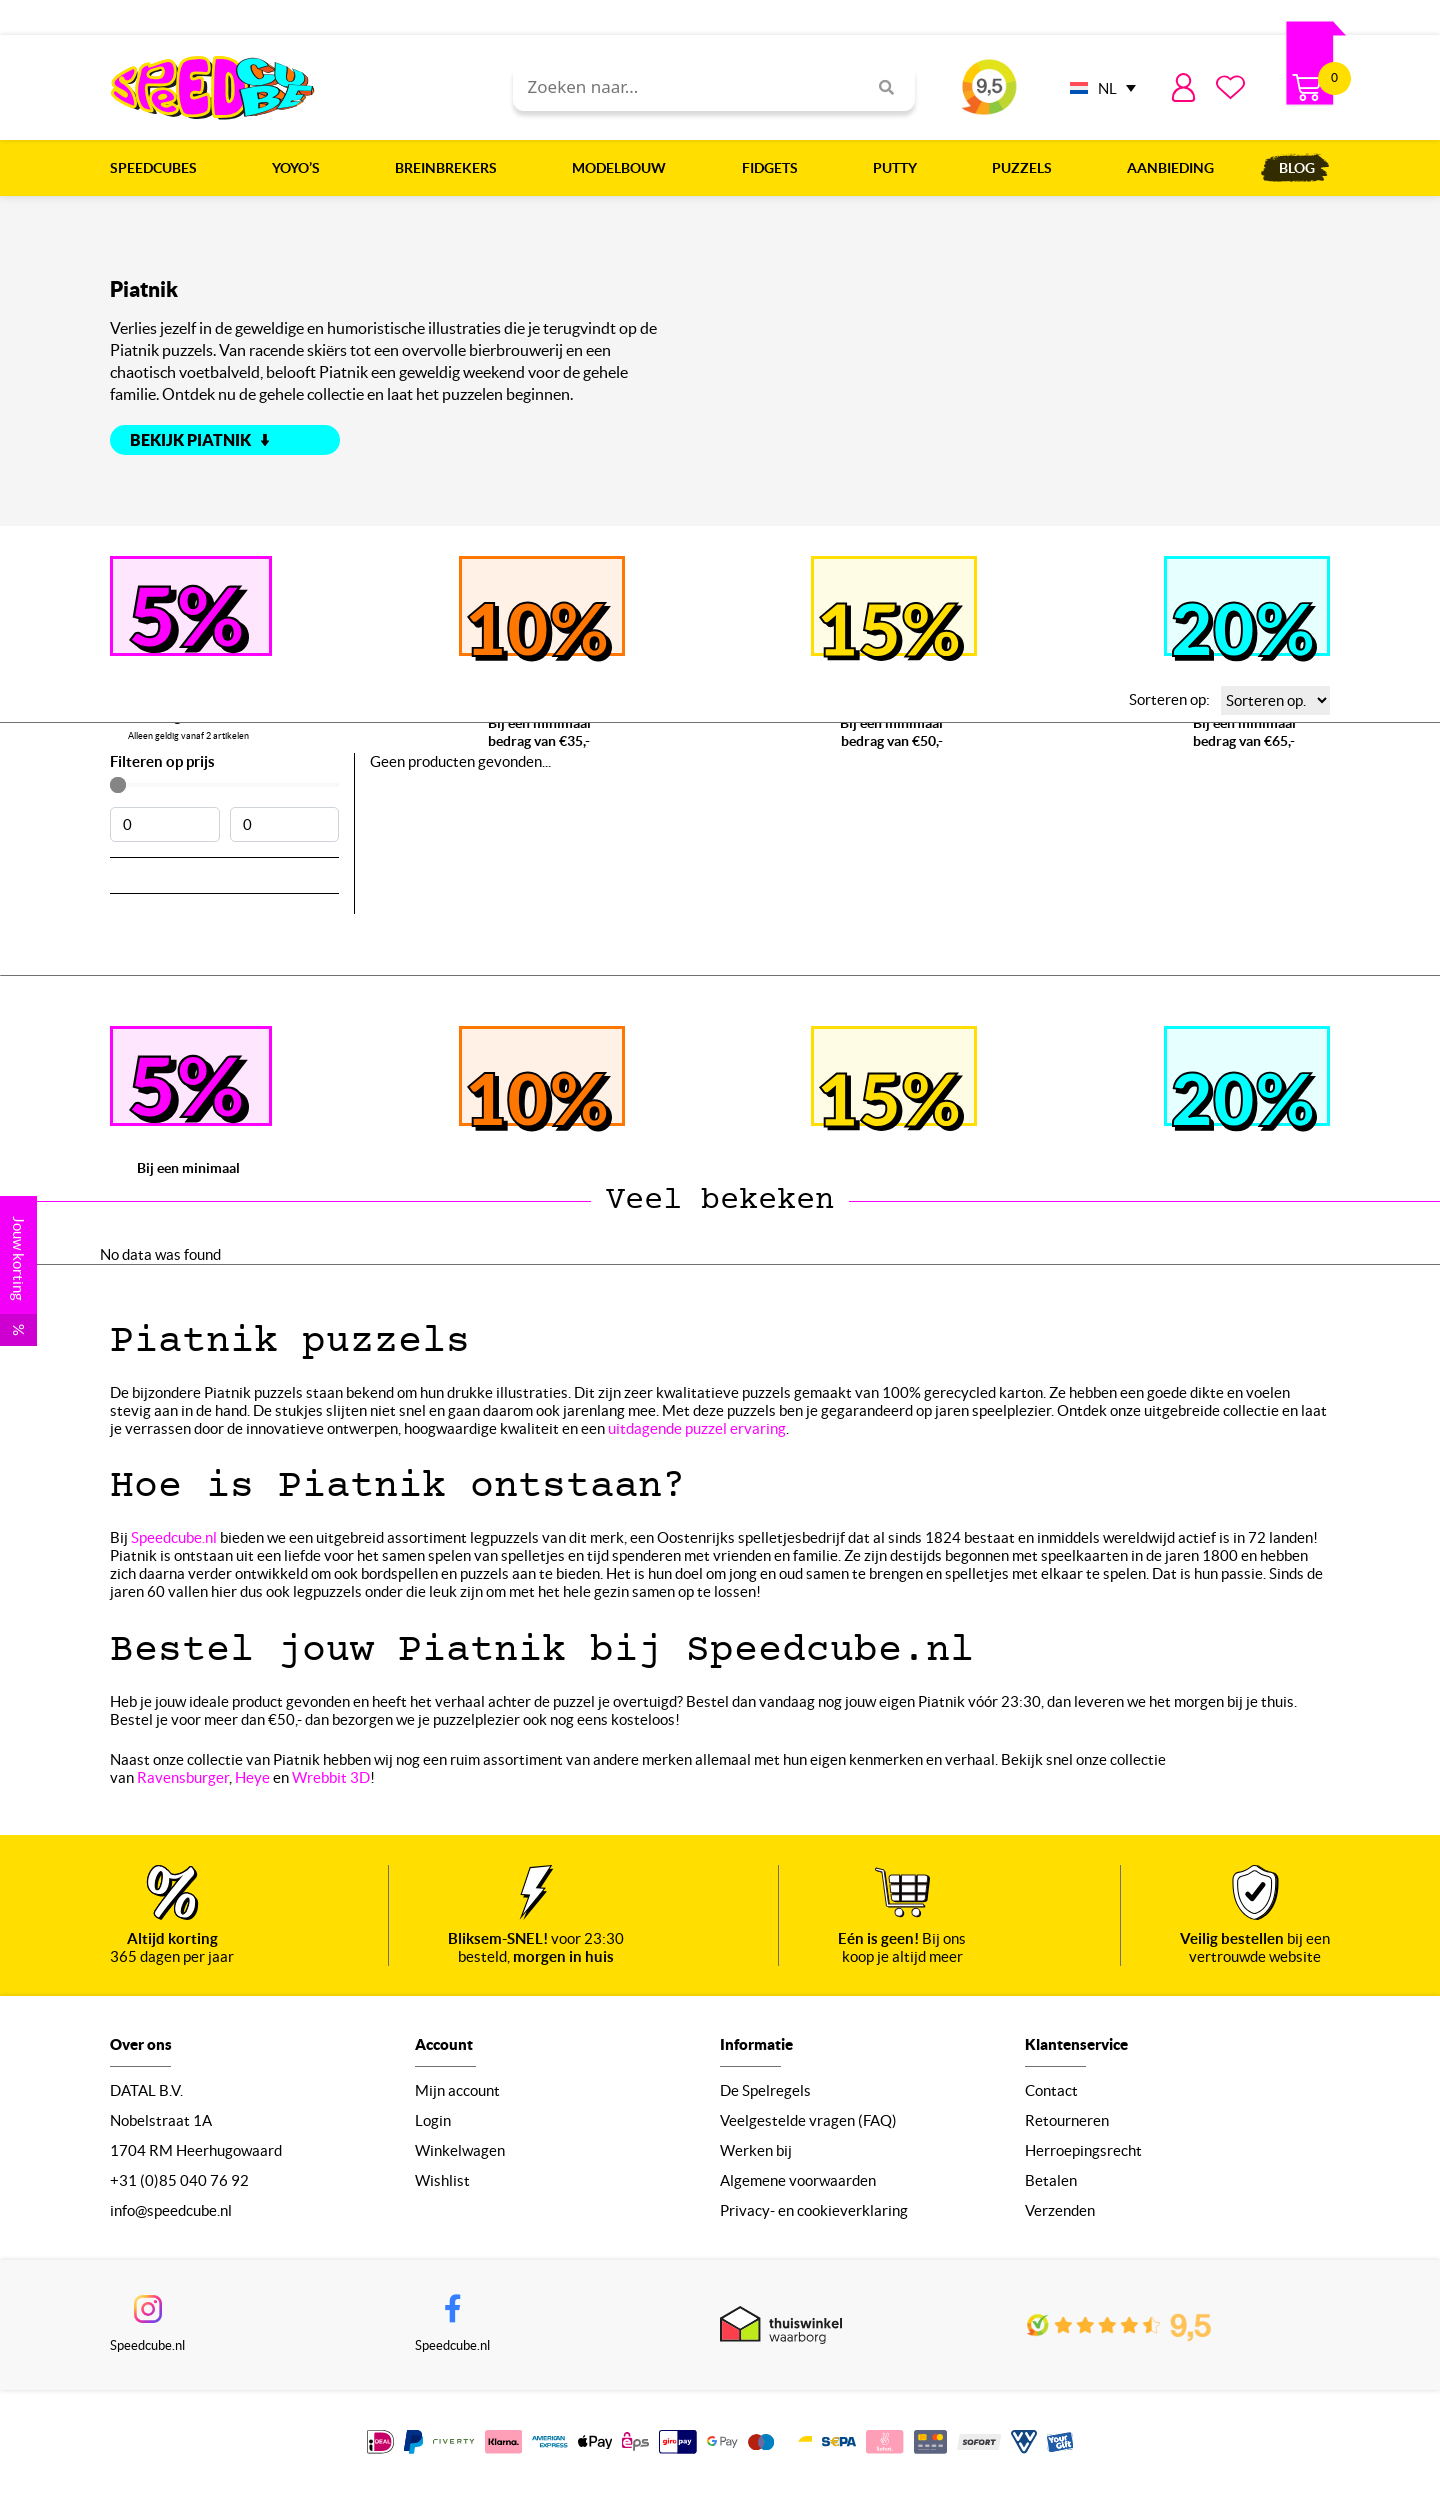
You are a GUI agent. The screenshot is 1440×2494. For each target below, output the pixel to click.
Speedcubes (158, 168)
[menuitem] (1098, 87)
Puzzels (1027, 168)
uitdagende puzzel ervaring (697, 1428)
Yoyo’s (301, 168)
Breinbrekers (451, 168)
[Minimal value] (224, 785)
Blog (1297, 168)
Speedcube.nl (174, 1537)
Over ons (141, 2044)
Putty (900, 168)
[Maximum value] (285, 824)
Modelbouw (624, 168)
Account (444, 2044)
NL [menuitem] (1107, 88)
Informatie (756, 2044)
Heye (252, 1777)
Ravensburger (183, 1777)
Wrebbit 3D (331, 1777)
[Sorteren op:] (1275, 700)
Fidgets (775, 168)
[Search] (879, 87)
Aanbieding (1170, 168)
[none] (1098, 87)
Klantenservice (1076, 2044)
